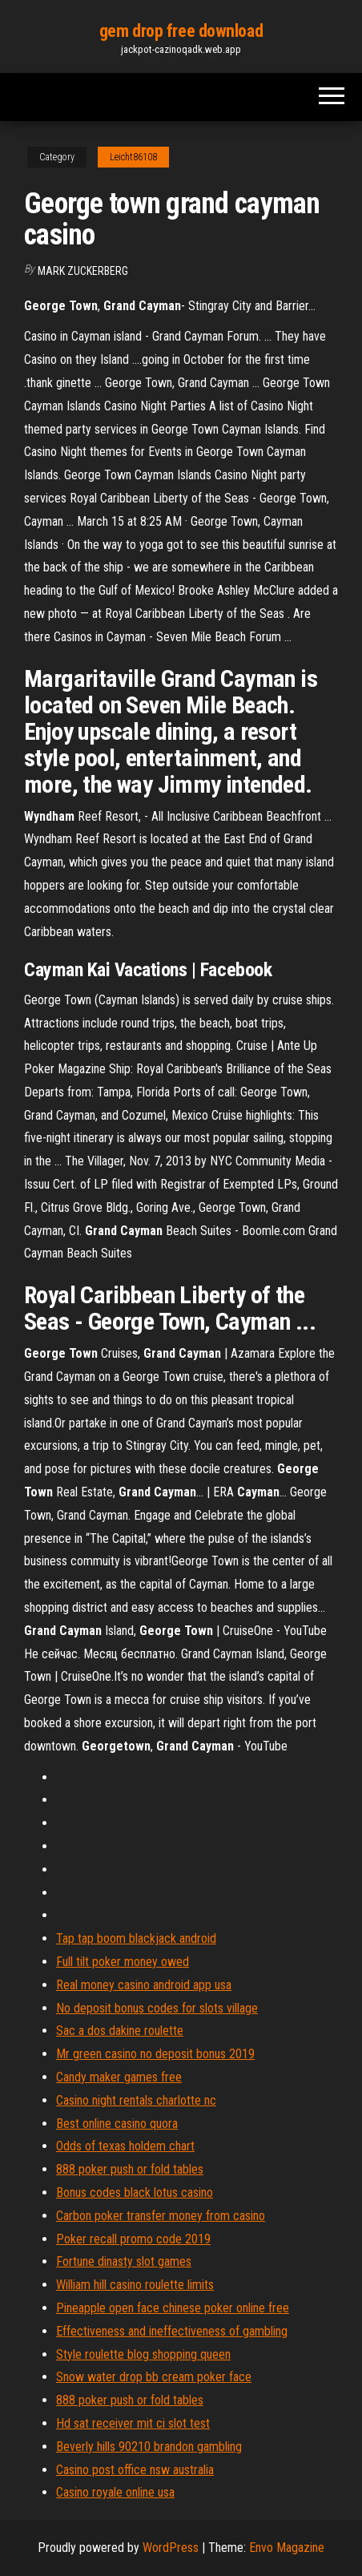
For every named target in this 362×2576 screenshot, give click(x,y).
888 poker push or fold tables (129, 2169)
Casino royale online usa (115, 2492)
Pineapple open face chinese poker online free (172, 2308)
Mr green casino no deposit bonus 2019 (155, 2053)
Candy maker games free (119, 2077)
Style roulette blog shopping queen (143, 2354)
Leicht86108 (133, 157)
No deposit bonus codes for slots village (157, 2008)
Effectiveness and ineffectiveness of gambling (172, 2331)
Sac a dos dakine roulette (119, 2030)
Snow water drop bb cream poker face (153, 2376)
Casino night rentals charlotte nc (136, 2100)
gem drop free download (181, 31)
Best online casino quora (117, 2123)
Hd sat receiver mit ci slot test (133, 2423)
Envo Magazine (286, 2547)
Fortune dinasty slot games (123, 2261)
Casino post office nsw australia (135, 2469)
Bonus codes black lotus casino (134, 2192)
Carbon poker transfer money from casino (160, 2215)
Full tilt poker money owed (122, 1961)
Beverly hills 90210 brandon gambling (149, 2446)
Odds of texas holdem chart (125, 2146)
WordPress (171, 2547)
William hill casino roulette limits (135, 2284)
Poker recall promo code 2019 (133, 2239)
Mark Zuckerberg (83, 270)
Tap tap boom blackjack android (136, 1938)
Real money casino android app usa (143, 1985)
